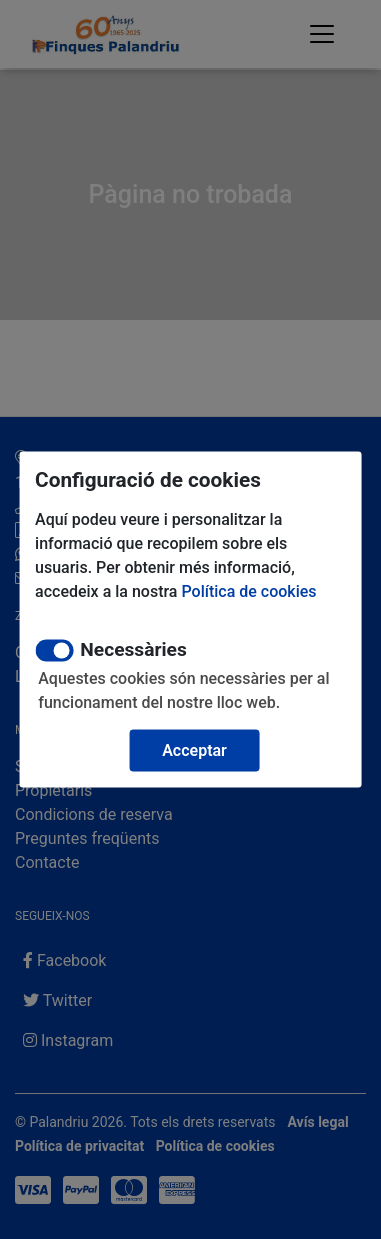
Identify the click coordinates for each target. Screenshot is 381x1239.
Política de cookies (248, 591)
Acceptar (194, 750)
